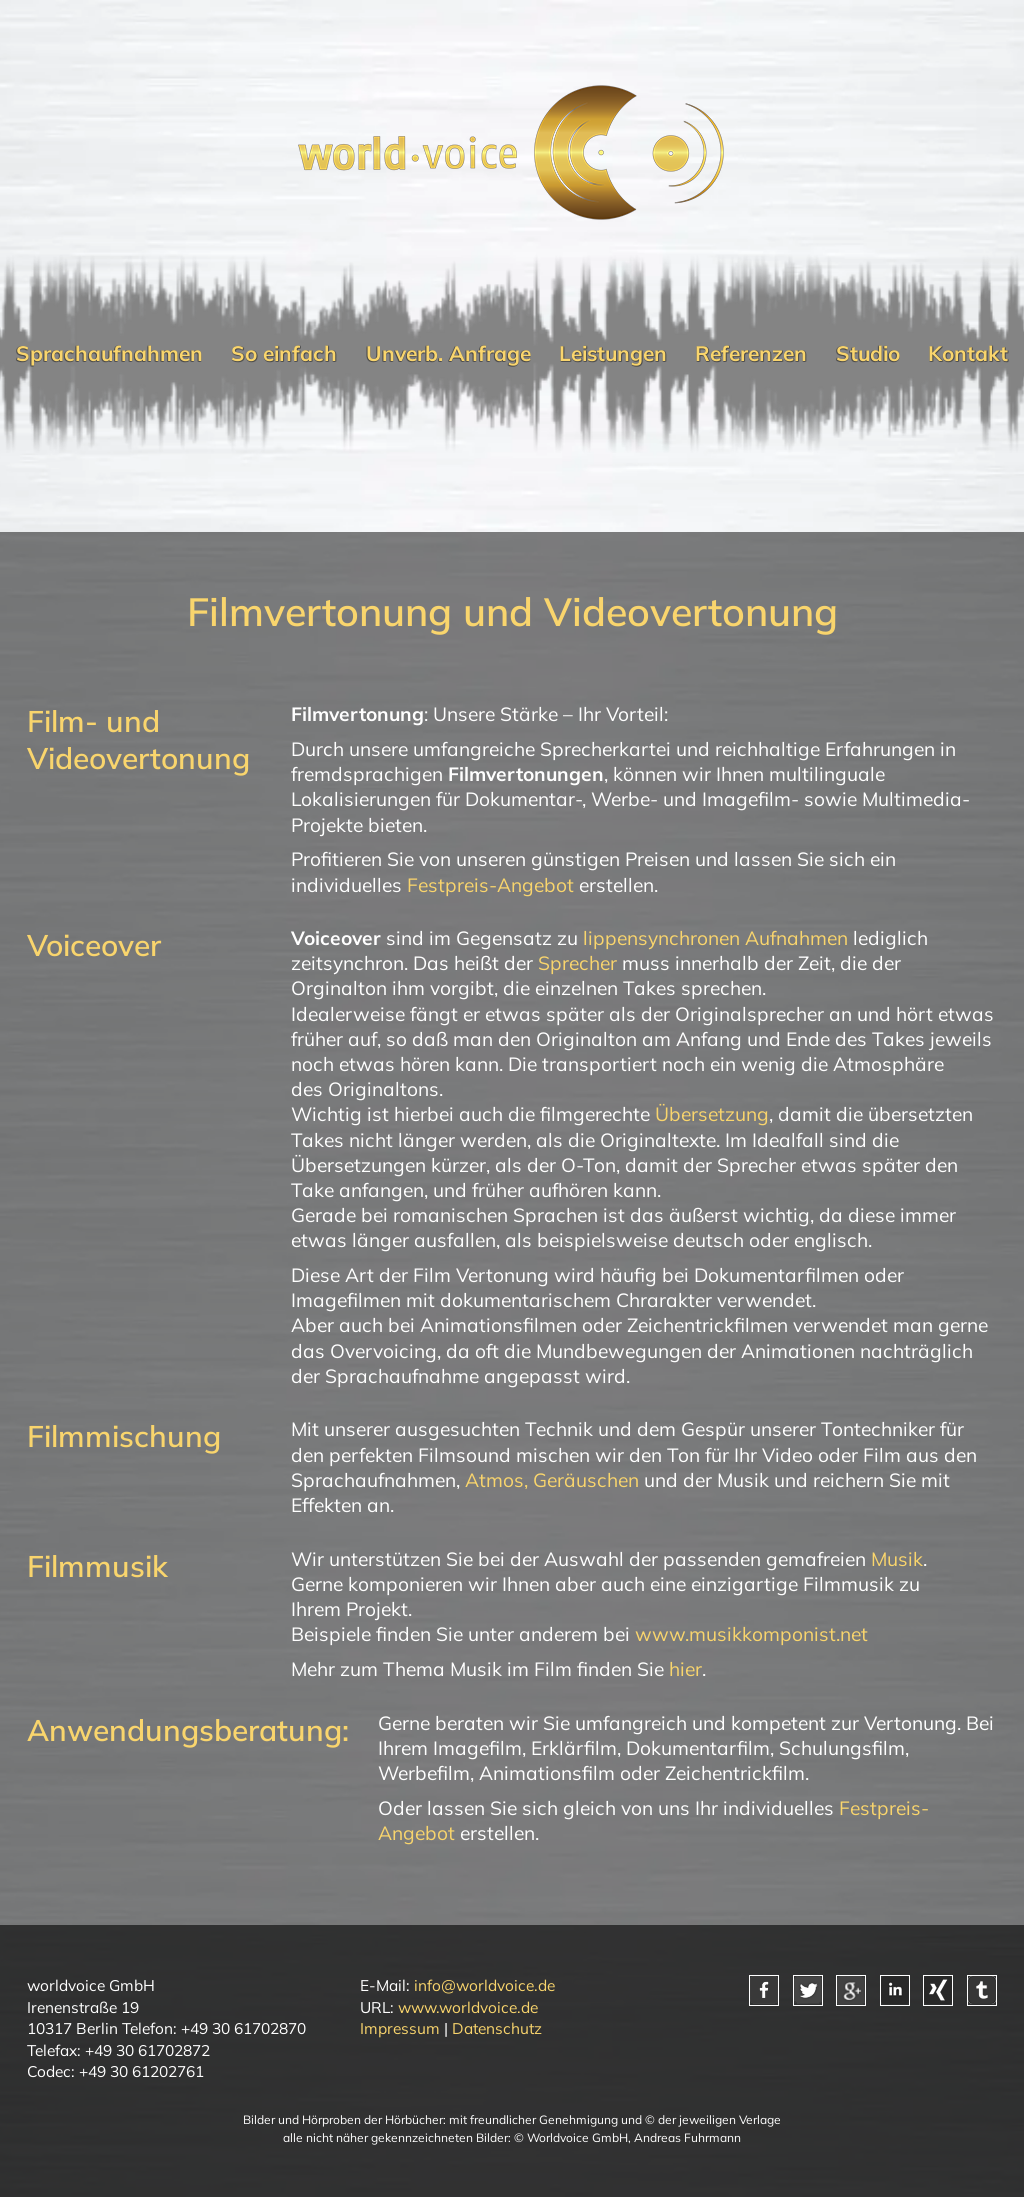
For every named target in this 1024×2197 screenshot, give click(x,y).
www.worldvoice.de (468, 2007)
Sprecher (577, 963)
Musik (897, 1559)
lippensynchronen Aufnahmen (715, 938)
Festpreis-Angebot (490, 885)
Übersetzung (712, 1114)
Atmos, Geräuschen (552, 1480)
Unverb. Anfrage (448, 353)
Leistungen (613, 353)
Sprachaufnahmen (109, 353)
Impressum (400, 2028)
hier (685, 1669)
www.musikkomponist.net (751, 1634)
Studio (868, 353)
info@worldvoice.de (484, 1985)
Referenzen (751, 353)
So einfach (284, 353)
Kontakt (968, 353)
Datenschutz (497, 2028)
